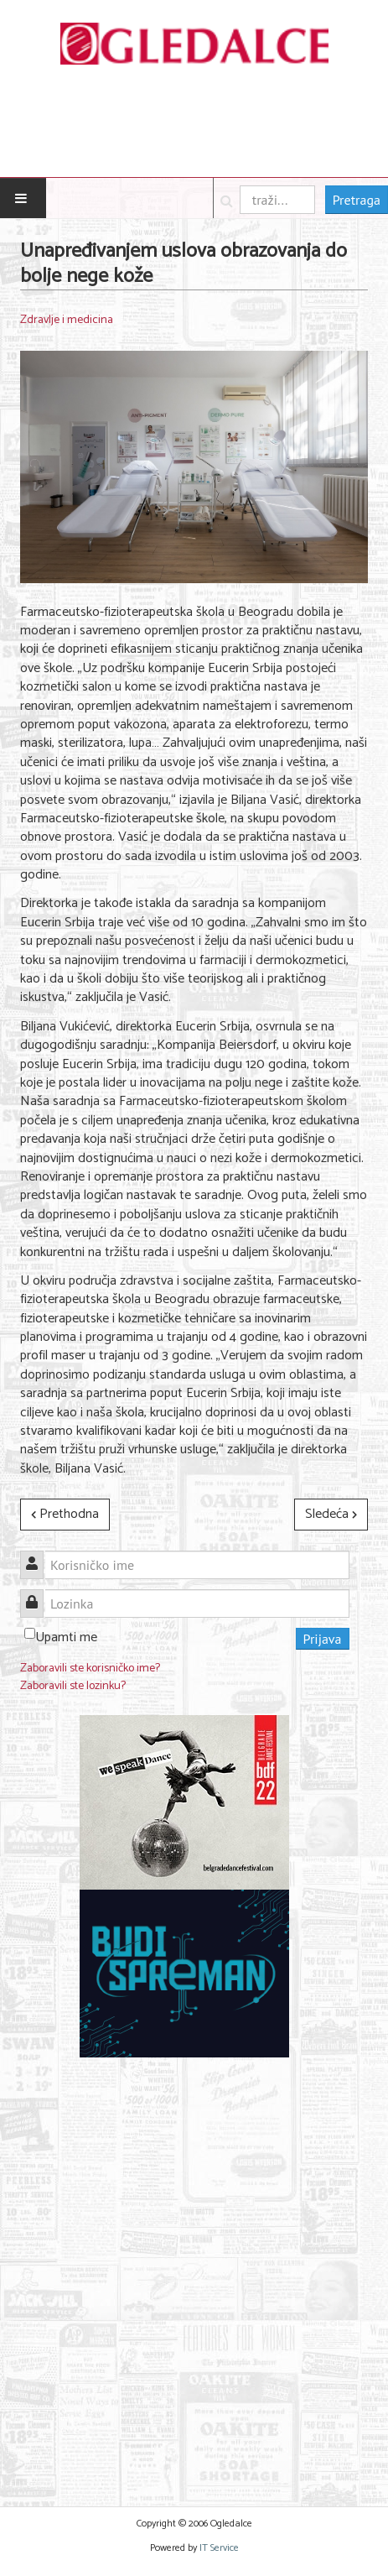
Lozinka (38, 1593)
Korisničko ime (38, 1555)
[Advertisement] (194, 2272)
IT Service (219, 2548)
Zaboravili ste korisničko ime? (90, 1668)
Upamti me (66, 1637)
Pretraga (356, 199)
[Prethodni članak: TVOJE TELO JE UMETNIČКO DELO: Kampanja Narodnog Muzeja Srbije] (65, 1514)
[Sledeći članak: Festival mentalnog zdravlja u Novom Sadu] (331, 1514)
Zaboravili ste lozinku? (73, 1686)
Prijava (322, 1638)
